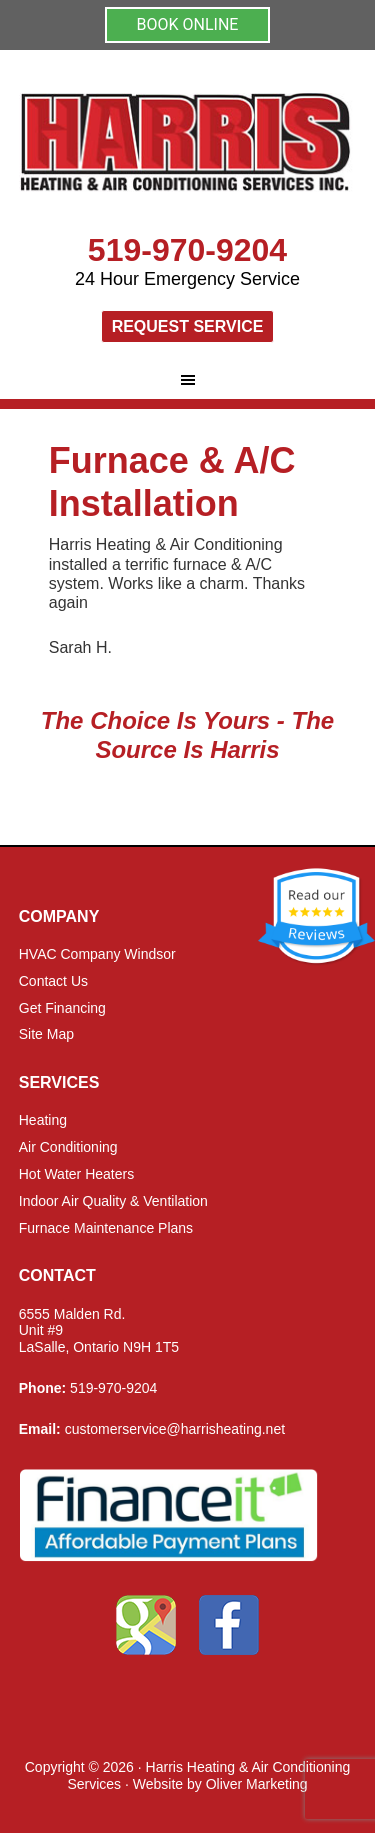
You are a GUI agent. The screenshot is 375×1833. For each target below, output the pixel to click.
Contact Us (53, 981)
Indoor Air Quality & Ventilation (113, 1201)
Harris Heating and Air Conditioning (188, 150)
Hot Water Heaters (76, 1174)
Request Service (188, 326)
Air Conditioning (68, 1147)
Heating (43, 1120)
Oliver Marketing (257, 1784)
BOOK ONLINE (188, 24)
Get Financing (62, 1008)
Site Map (46, 1034)
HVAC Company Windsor (97, 954)
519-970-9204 (187, 250)
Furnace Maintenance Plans (106, 1228)
